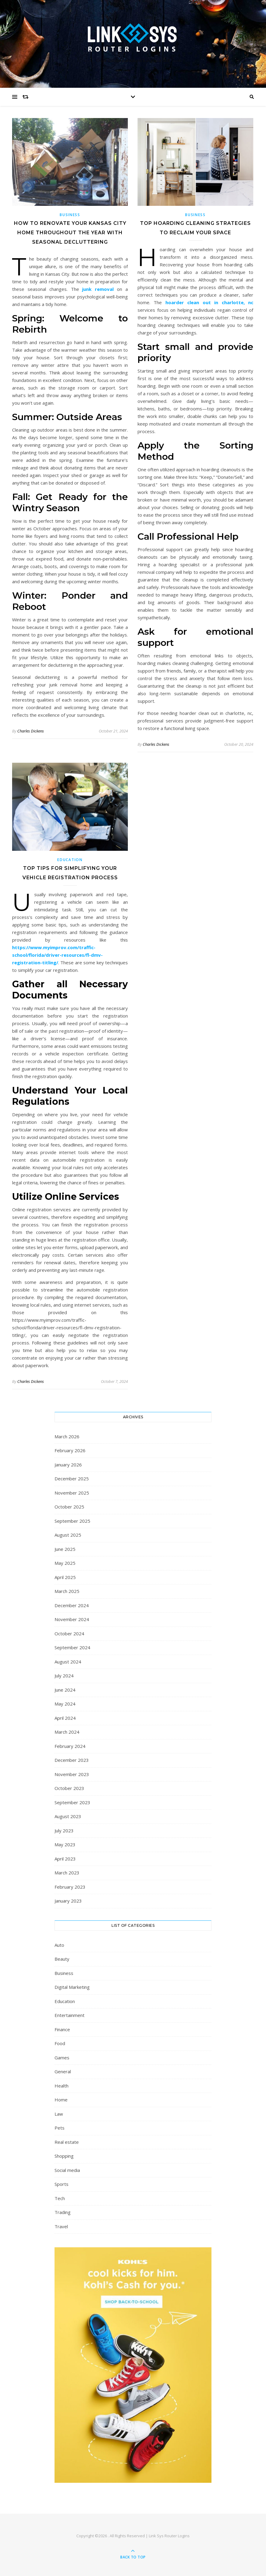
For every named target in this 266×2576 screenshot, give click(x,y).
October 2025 (69, 1507)
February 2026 (70, 1450)
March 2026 (67, 1436)
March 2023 (67, 1873)
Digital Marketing (72, 1987)
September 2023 (72, 1802)
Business (70, 214)
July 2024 (64, 1676)
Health (61, 2086)
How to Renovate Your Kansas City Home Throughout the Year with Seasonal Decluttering (70, 232)
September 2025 (72, 1521)
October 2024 (69, 1633)
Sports (61, 2184)
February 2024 (70, 1746)
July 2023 (64, 1831)
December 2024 (72, 1605)
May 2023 (65, 1844)
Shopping (64, 2156)
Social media (67, 2170)
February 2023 (70, 1887)
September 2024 (72, 1647)
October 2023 (69, 1788)
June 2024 (65, 1690)
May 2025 (65, 1563)
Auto (59, 1945)
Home (61, 2100)
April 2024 (65, 1718)
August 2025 (68, 1535)
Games (62, 2058)
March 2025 (67, 1591)
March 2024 (67, 1732)
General (63, 2071)
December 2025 (72, 1479)
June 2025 (65, 1549)
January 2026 (68, 1465)
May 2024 (65, 1704)
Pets (60, 2128)
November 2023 (72, 1774)
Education (69, 859)
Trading (63, 2212)
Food (60, 2043)
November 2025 (72, 1493)
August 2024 (68, 1662)
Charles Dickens (30, 731)
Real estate (67, 2142)
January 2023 (68, 1901)
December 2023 (72, 1760)
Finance (62, 2029)
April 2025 (65, 1577)
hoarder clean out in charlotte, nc (209, 302)
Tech (60, 2198)
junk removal (98, 289)
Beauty (62, 1959)
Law (59, 2114)
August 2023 (68, 1816)
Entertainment (70, 2015)
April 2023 (65, 1859)
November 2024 (72, 1619)
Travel (61, 2226)
